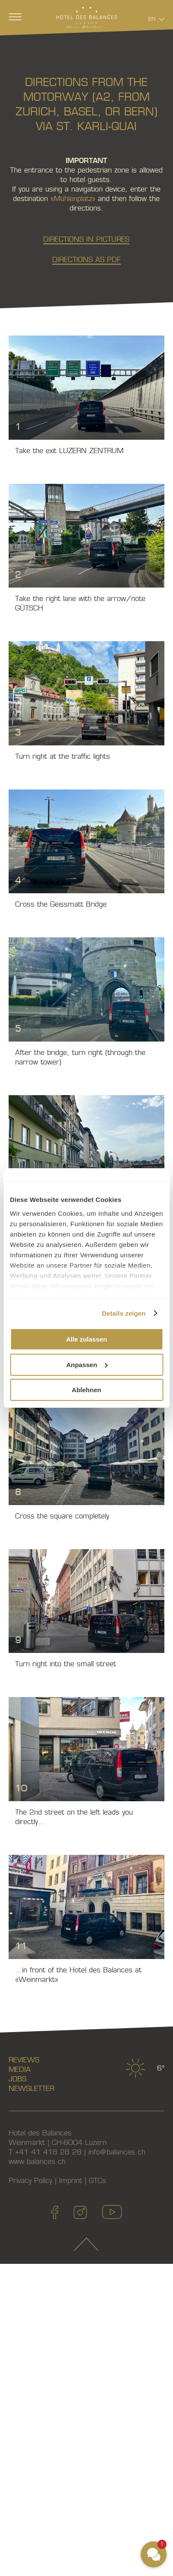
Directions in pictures (86, 239)
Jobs (17, 2079)
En (151, 19)
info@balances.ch (116, 2152)
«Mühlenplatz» (72, 199)
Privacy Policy (30, 2180)
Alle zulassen (86, 1339)
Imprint (70, 2180)
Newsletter (31, 2088)
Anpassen (86, 1364)
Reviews (24, 2060)
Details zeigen (123, 1313)
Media (20, 2069)
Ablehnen (86, 1389)
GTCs (97, 2180)
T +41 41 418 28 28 (45, 2152)
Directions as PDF (86, 260)
